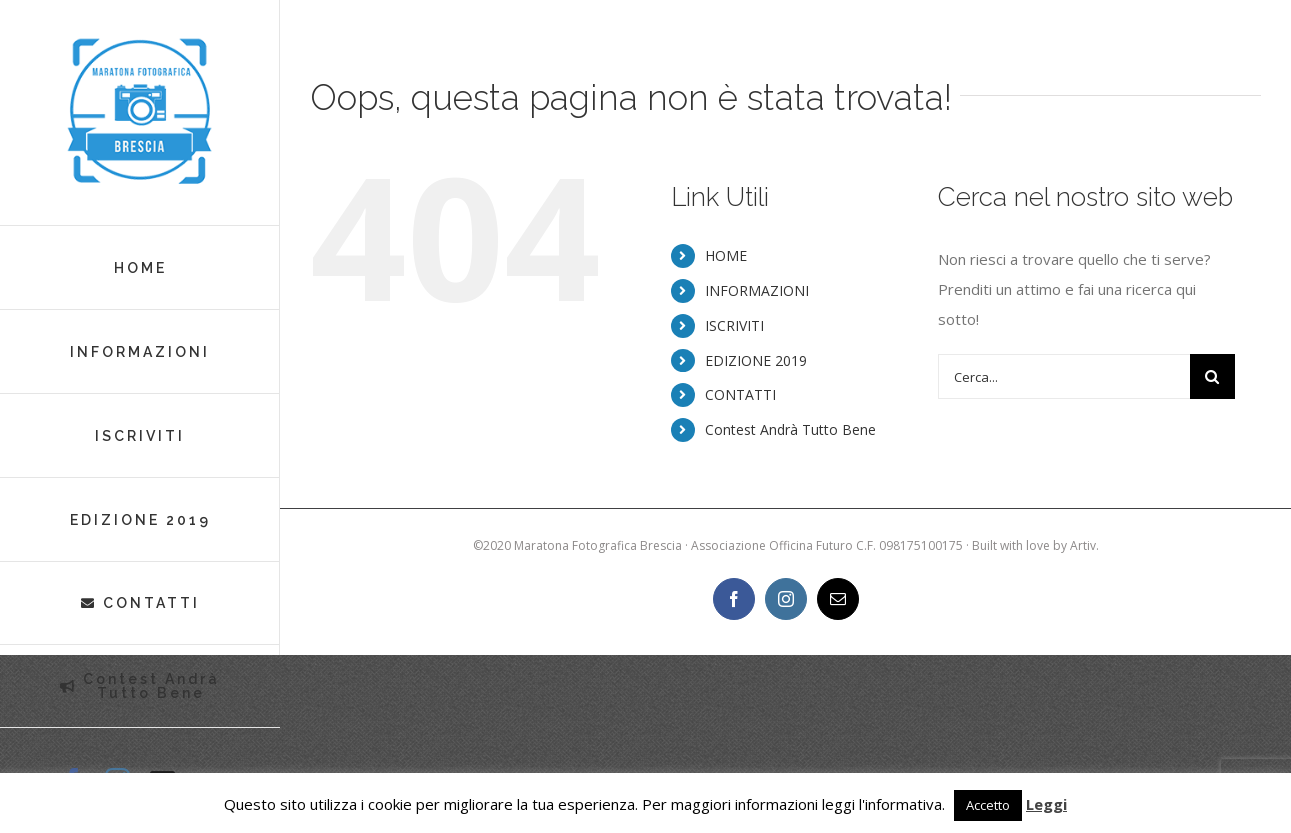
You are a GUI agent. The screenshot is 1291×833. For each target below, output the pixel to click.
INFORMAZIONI (757, 290)
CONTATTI (740, 394)
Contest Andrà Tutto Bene (790, 429)
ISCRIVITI (734, 325)
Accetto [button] (988, 805)
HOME (726, 255)
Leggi (1046, 804)
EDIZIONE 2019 (756, 360)
